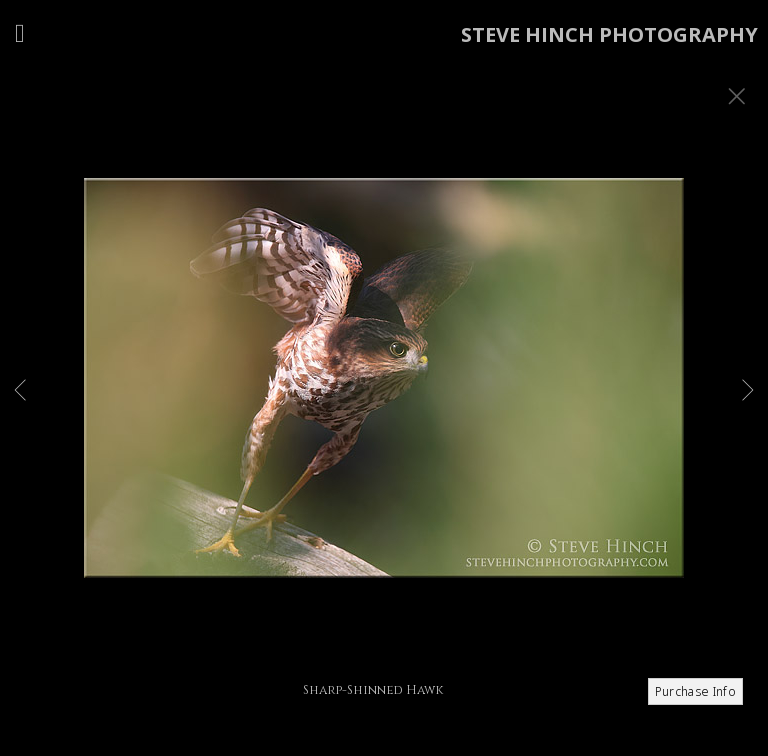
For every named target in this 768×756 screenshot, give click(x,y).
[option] (384, 403)
